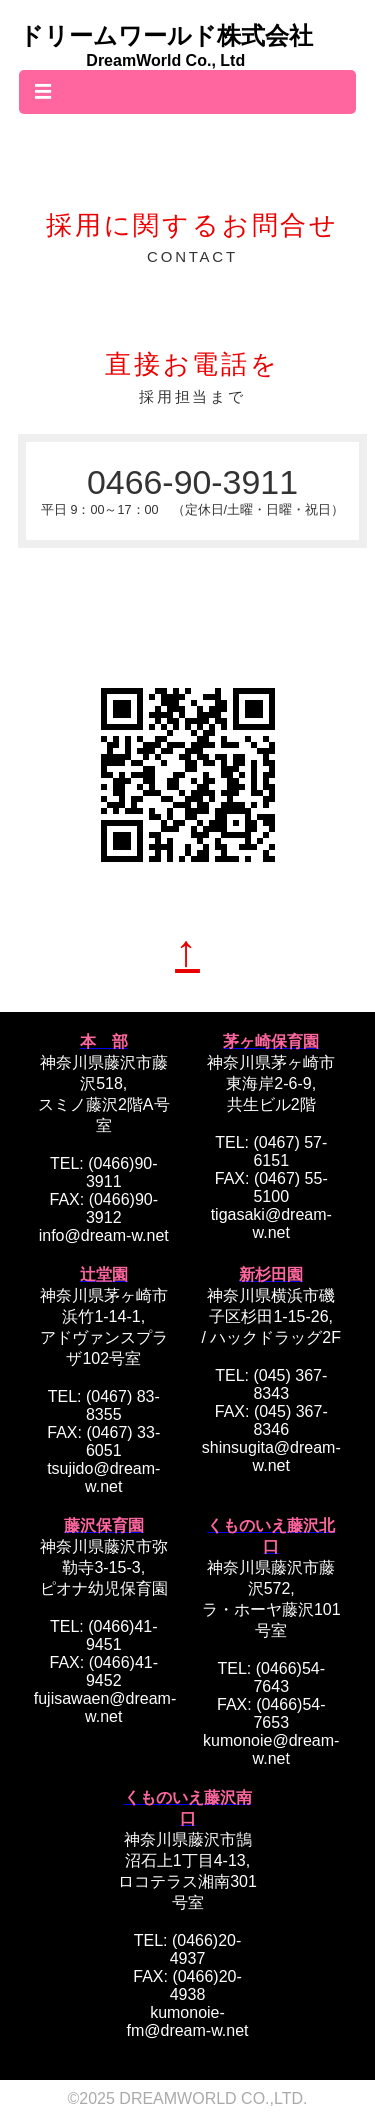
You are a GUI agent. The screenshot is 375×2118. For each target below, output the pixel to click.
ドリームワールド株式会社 (166, 35)
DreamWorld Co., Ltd (165, 60)
